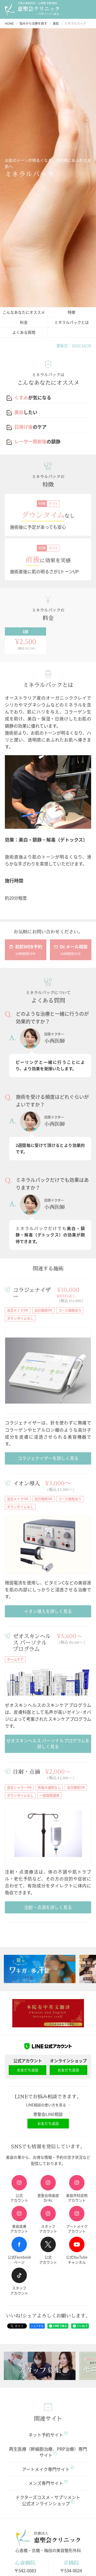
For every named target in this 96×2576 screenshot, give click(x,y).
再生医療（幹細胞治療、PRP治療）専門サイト (48, 2452)
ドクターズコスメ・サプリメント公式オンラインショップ (48, 2500)
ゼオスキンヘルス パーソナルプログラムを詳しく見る (48, 1743)
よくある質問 (23, 332)
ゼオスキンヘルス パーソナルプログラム (31, 1643)
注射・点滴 (26, 1772)
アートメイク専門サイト (48, 2469)
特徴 (71, 312)
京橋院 (71, 2562)
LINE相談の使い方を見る (48, 2105)
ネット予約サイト (48, 2434)
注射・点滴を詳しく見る (48, 1907)
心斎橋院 (25, 2562)
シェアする (37, 2326)
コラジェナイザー (31, 1293)
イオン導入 (26, 1483)
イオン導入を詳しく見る (48, 1611)
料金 (24, 322)
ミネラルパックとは (71, 322)
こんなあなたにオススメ (24, 312)
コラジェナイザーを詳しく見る (48, 1458)
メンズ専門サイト (48, 2483)
